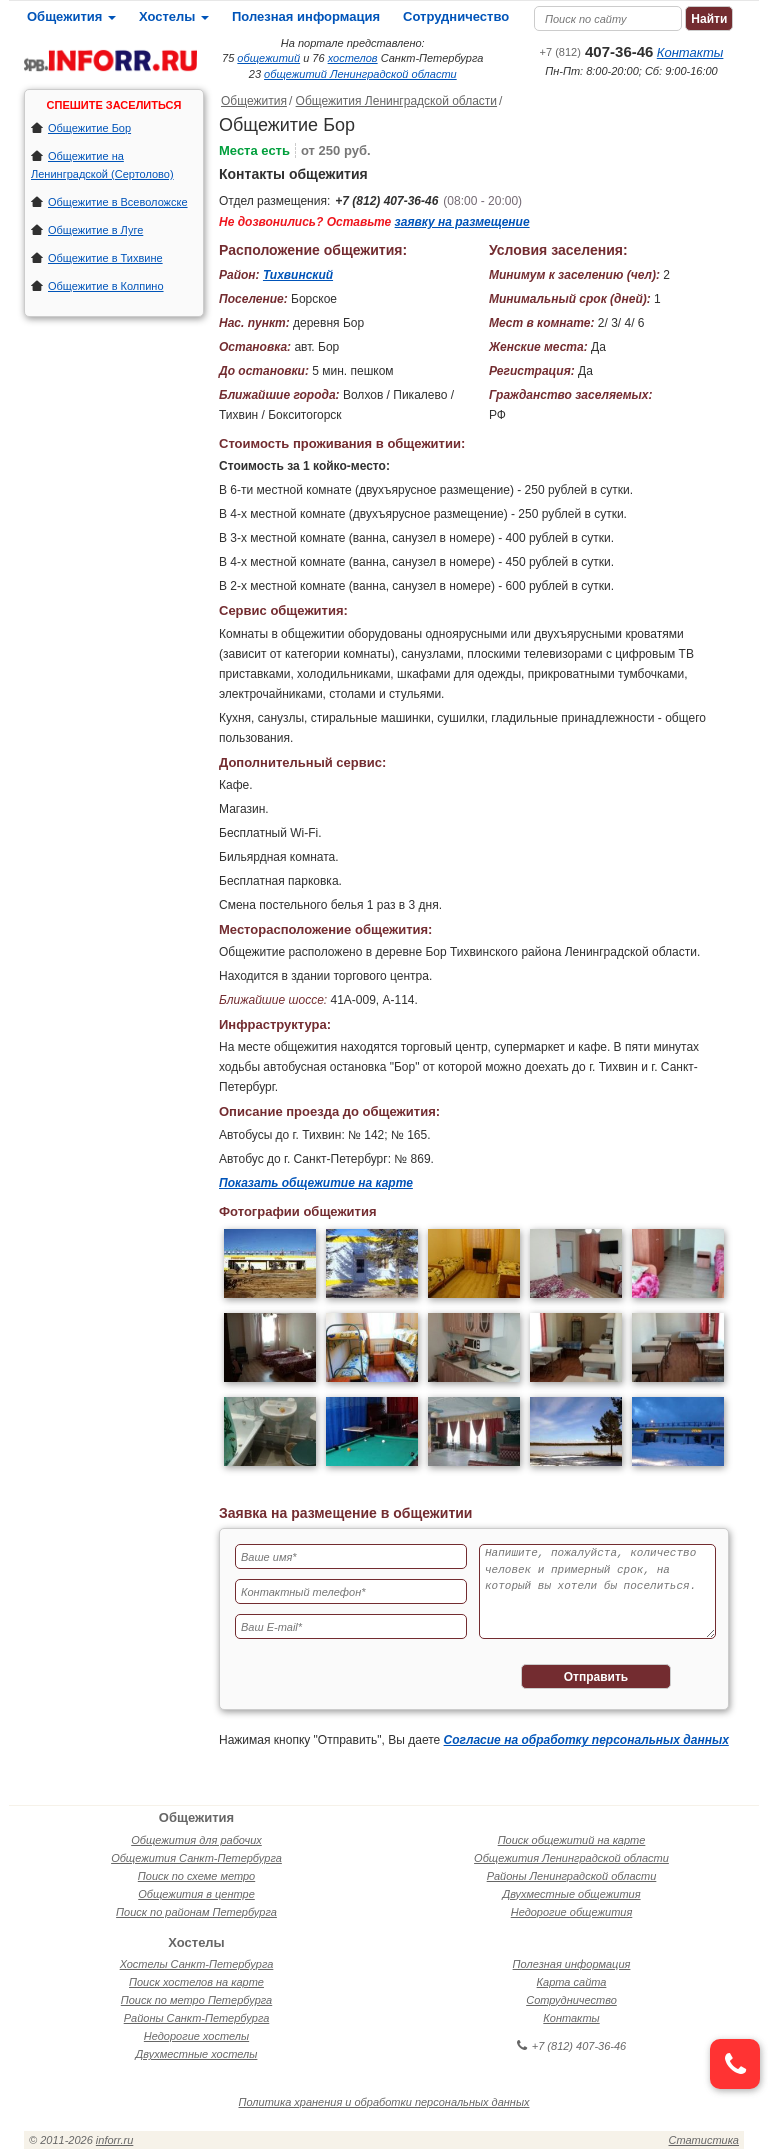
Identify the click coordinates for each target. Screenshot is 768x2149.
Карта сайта (572, 1982)
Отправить (596, 1677)
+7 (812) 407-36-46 (386, 201)
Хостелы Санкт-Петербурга (197, 1964)
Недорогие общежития (572, 1912)
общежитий (268, 58)
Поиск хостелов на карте (196, 1982)
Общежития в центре (196, 1894)
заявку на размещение (462, 222)
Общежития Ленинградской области (396, 101)
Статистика (704, 2140)
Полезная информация (306, 16)
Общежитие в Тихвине (105, 258)
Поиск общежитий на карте (572, 1840)
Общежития (71, 16)
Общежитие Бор (89, 128)
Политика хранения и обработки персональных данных (384, 2102)
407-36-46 (597, 51)
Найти (709, 19)
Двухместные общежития (571, 1894)
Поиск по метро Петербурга (196, 2000)
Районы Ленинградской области (572, 1876)
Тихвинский (298, 275)
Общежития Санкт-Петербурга (196, 1858)
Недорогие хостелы (196, 2036)
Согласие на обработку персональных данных (586, 1740)
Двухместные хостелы (197, 2054)
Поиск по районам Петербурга (196, 1912)
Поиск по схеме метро (196, 1876)
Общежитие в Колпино (106, 286)
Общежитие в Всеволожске (118, 202)
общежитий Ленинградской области (360, 74)
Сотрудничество (456, 16)
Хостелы (174, 16)
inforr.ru (115, 2140)
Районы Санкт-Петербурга (197, 2018)
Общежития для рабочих (196, 1840)
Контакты (690, 52)
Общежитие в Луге (95, 230)
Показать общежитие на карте (316, 1183)
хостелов (353, 58)
